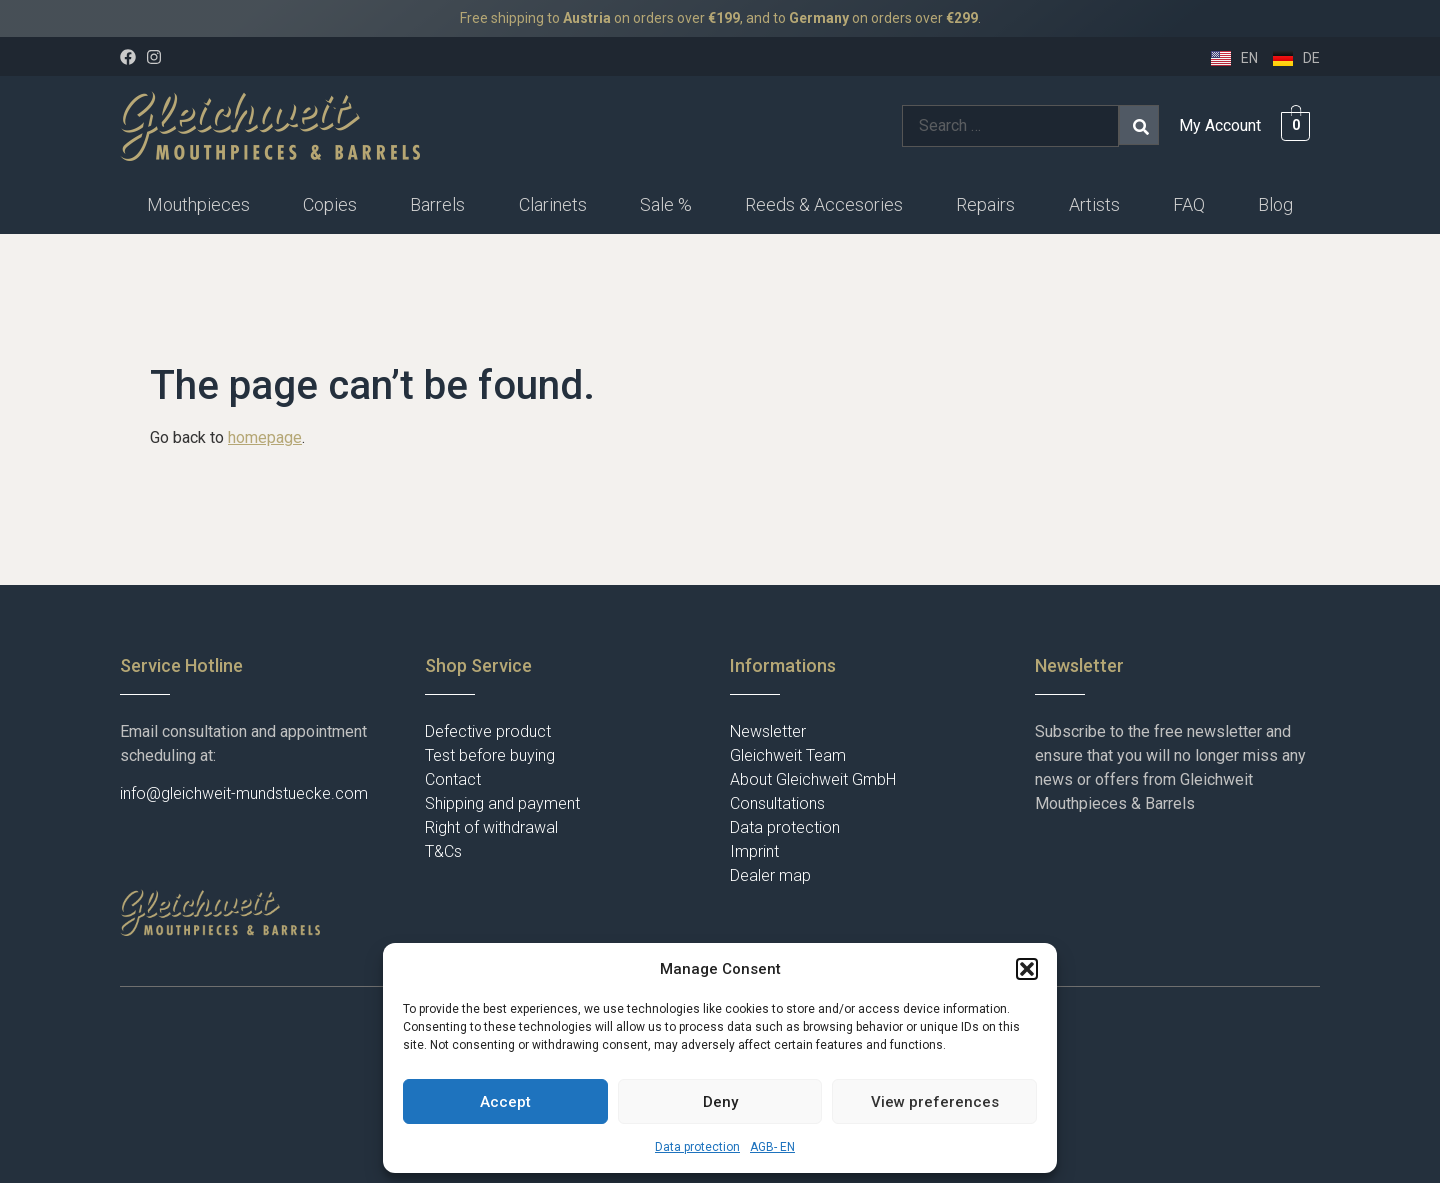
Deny (720, 1102)
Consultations (777, 803)
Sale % (666, 204)
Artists (1094, 204)
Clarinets (553, 204)
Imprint (754, 851)
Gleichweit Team (788, 755)
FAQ (1189, 204)
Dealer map (770, 875)
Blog (1275, 204)
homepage (265, 437)
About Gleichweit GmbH (813, 779)
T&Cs (443, 851)
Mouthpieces (198, 204)
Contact (453, 779)
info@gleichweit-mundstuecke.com (244, 793)
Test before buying (490, 755)
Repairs (985, 204)
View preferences (935, 1102)
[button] (1027, 969)
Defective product (488, 731)
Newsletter (768, 731)
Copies (330, 204)
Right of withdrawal (491, 827)
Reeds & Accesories (824, 204)
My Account (1220, 125)
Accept (505, 1102)
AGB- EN (772, 1147)
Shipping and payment (502, 803)
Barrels (437, 204)
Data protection (697, 1147)
